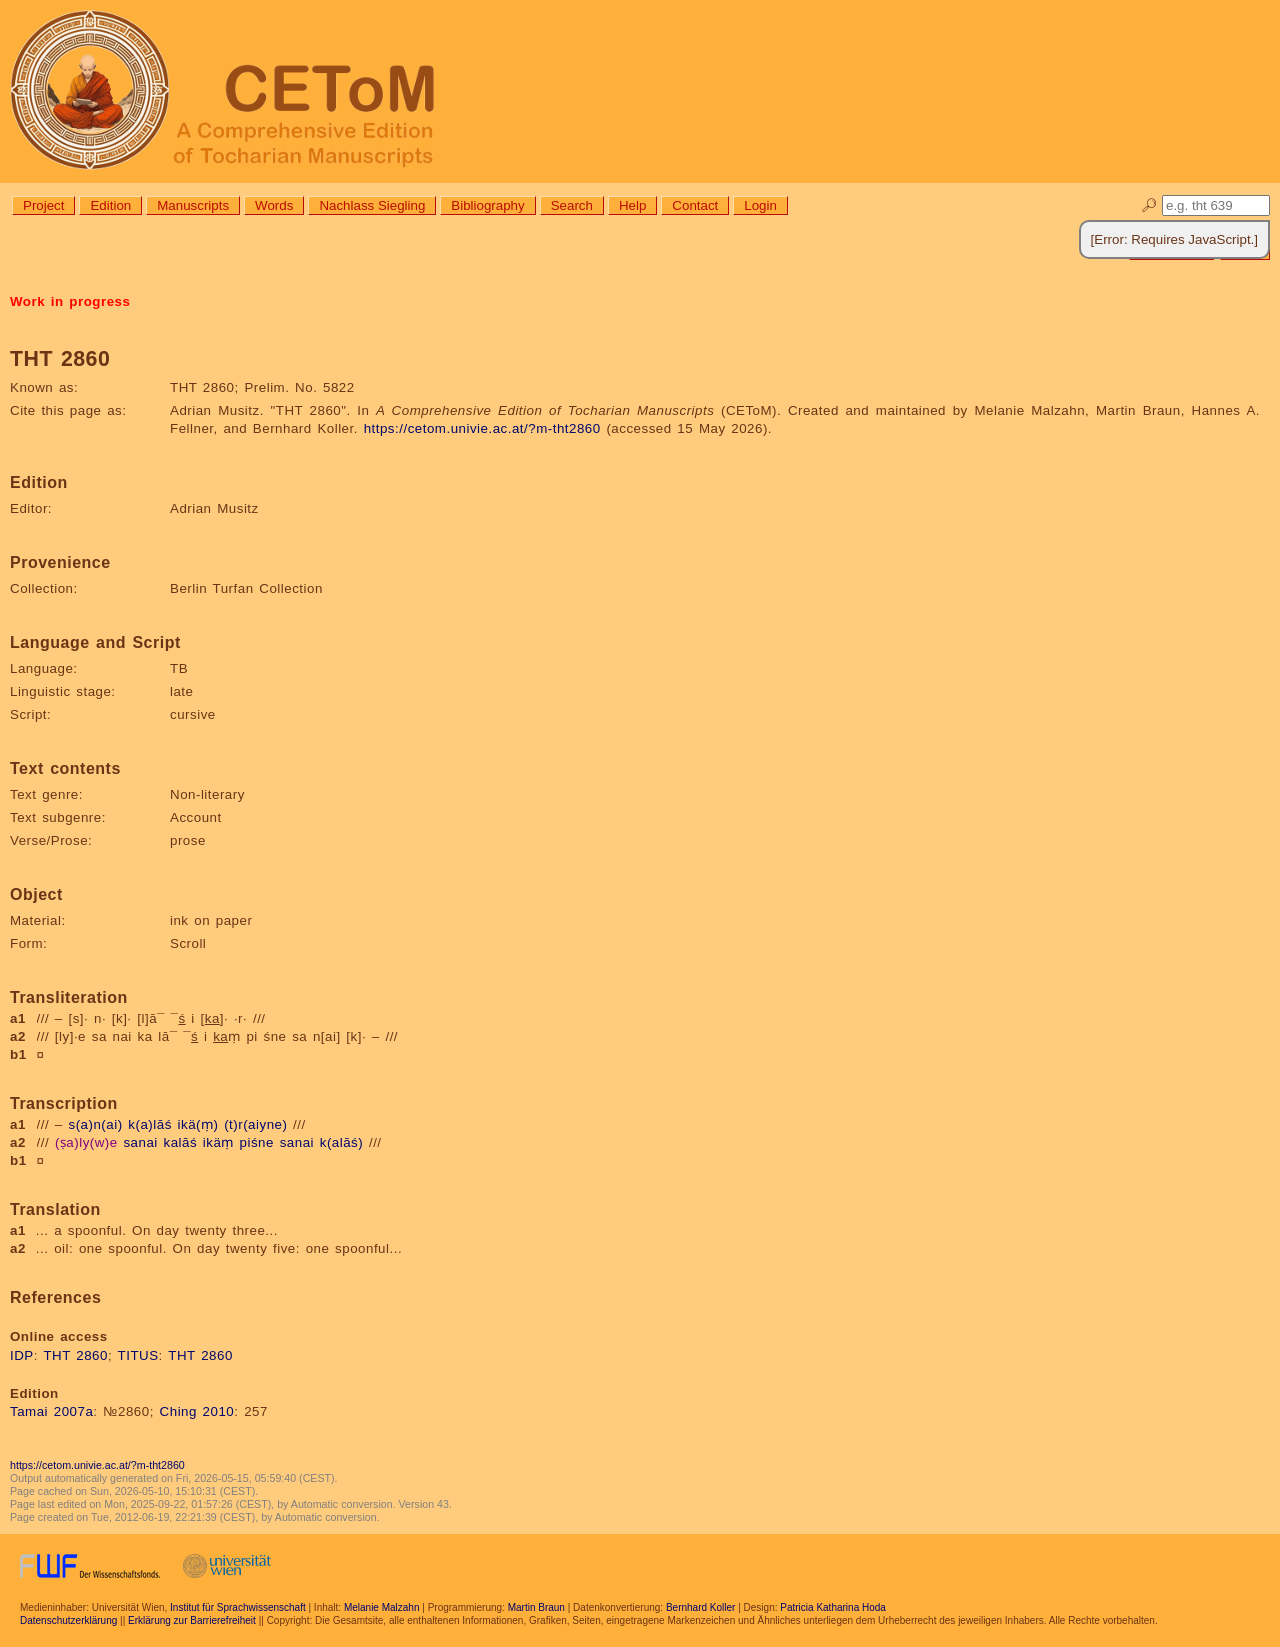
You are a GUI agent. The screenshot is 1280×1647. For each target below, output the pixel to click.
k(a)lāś (150, 1124)
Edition (110, 205)
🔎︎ (1149, 205)
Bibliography (487, 205)
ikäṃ (218, 1142)
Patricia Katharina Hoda (833, 1607)
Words (274, 205)
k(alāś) (342, 1142)
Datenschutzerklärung (68, 1620)
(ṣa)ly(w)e (86, 1142)
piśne (257, 1142)
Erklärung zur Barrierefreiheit (192, 1620)
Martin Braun (536, 1607)
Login (760, 205)
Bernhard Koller (700, 1607)
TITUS (138, 1355)
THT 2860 (75, 1355)
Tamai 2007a (51, 1411)
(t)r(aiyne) (255, 1124)
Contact (695, 205)
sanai (140, 1142)
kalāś (181, 1142)
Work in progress (70, 301)
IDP (22, 1355)
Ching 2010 (197, 1411)
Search (572, 205)
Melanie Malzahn (382, 1607)
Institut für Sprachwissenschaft (238, 1607)
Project (43, 205)
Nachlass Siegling (372, 205)
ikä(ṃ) (198, 1124)
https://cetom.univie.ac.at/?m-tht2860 (482, 428)
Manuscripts (193, 205)
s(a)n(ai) (96, 1124)
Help (632, 205)
